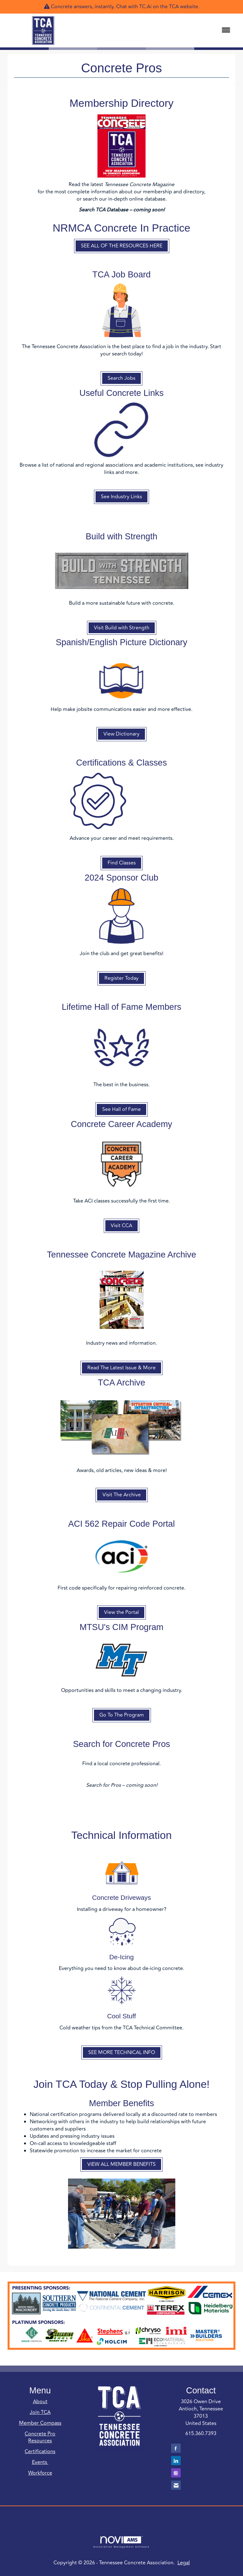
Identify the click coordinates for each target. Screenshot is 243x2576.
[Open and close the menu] (159, 30)
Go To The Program (121, 1715)
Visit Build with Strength (121, 628)
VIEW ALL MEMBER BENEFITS (121, 2164)
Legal (184, 2563)
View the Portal (121, 1612)
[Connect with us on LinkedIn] (176, 2460)
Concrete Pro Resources (40, 2437)
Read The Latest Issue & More (121, 1368)
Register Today (121, 978)
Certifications (40, 2451)
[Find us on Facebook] (176, 2448)
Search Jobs (121, 378)
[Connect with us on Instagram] (176, 2472)
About (40, 2401)
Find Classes (122, 863)
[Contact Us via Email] (176, 2485)
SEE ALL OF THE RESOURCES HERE (121, 246)
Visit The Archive (122, 1495)
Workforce (40, 2473)
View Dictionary (121, 734)
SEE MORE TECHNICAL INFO (121, 2052)
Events (40, 2462)
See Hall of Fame (121, 1109)
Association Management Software (121, 2542)
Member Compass (40, 2423)
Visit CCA (121, 1225)
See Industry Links (121, 496)
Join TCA (40, 2412)
